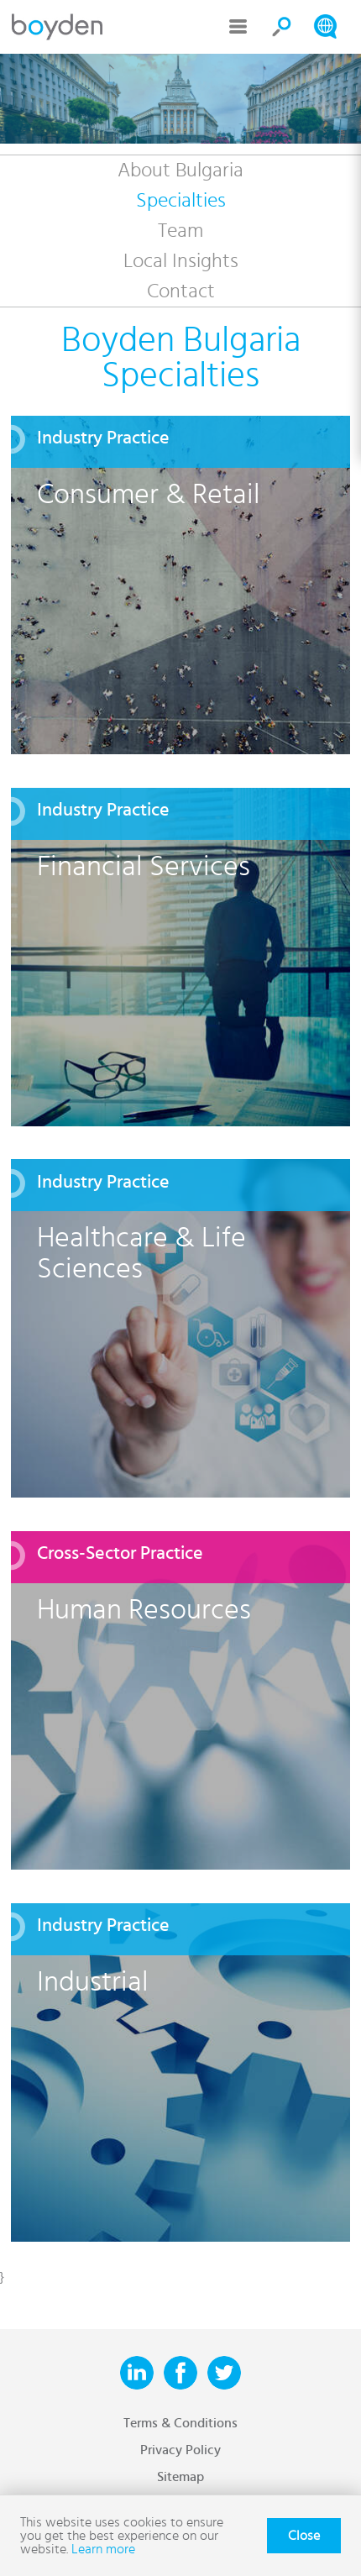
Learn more (103, 2549)
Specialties (181, 201)
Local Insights (180, 261)
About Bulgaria (180, 170)
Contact (181, 291)
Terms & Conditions (180, 2423)
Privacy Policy (180, 2450)
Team (180, 231)
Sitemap (180, 2477)
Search (282, 27)
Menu (238, 27)
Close (304, 2535)
